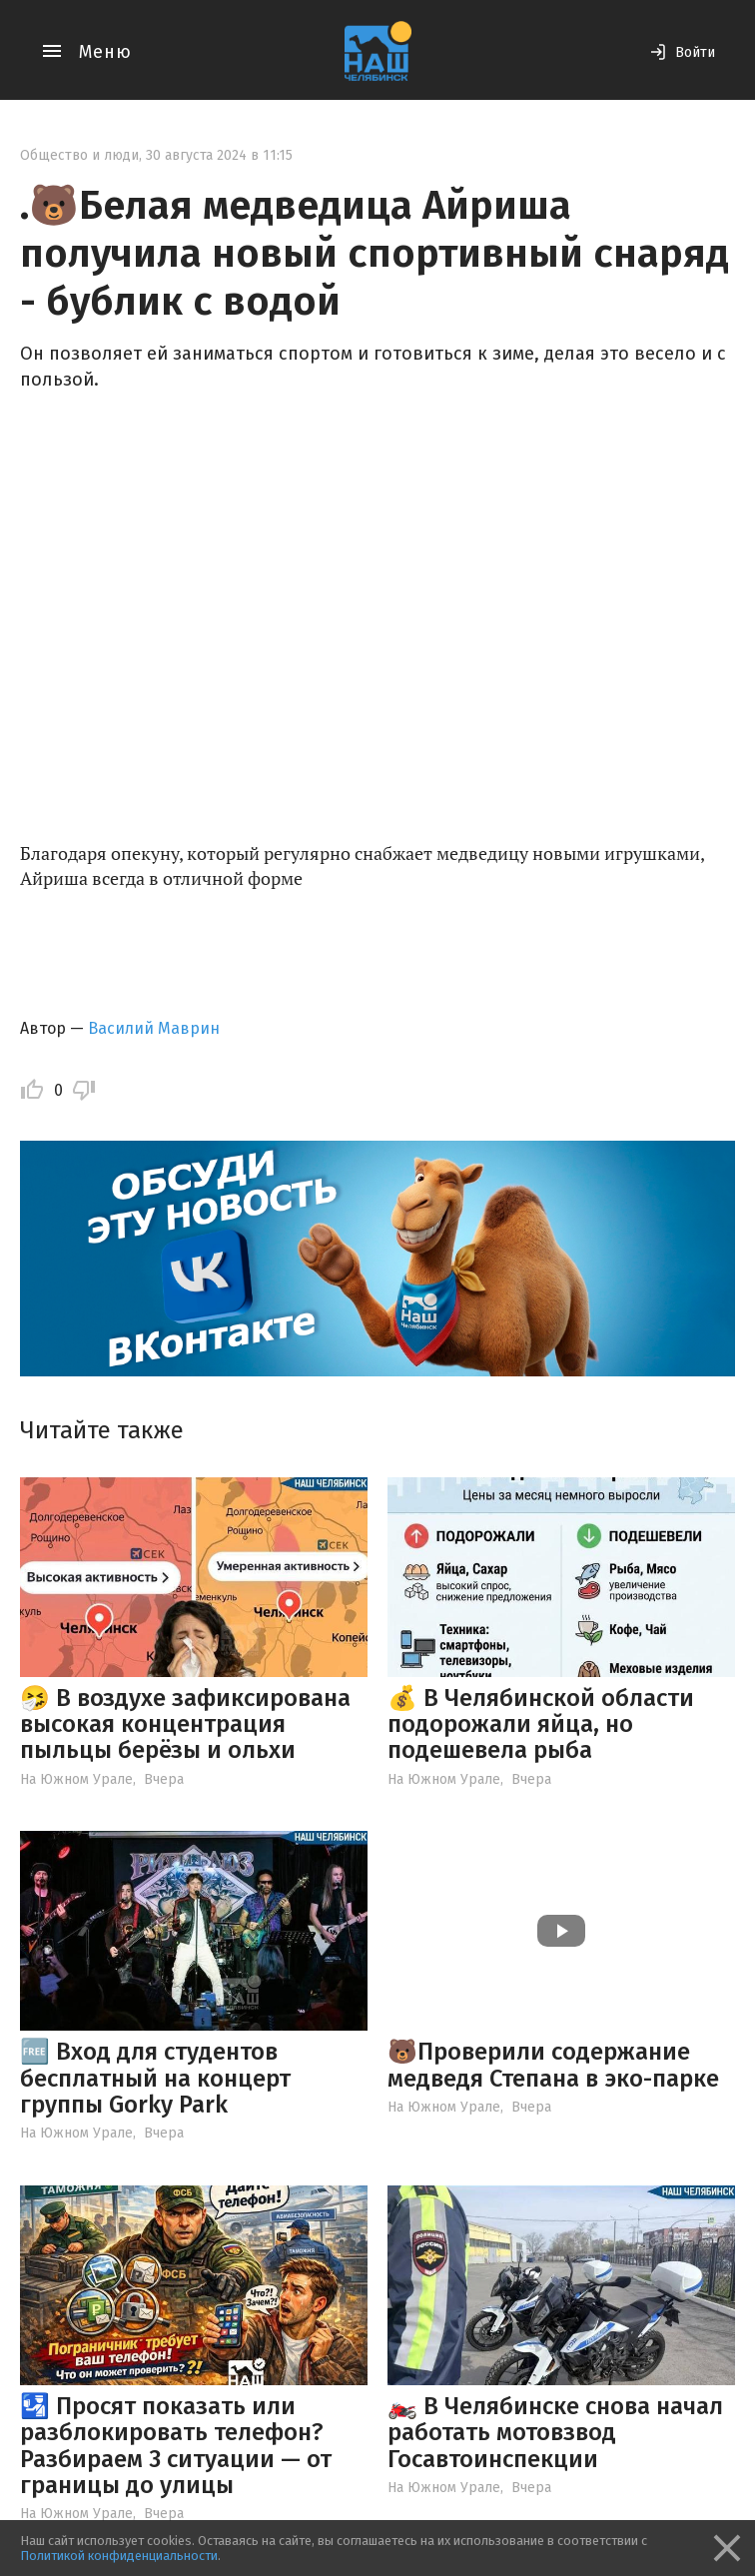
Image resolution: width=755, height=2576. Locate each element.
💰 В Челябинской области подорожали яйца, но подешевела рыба (540, 1724)
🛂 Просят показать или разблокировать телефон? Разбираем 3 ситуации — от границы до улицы (176, 2445)
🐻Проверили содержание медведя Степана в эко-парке (553, 2065)
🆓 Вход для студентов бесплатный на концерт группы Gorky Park (155, 2078)
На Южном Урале (76, 1779)
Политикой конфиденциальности (119, 2555)
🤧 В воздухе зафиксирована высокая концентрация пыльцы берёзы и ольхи (185, 1724)
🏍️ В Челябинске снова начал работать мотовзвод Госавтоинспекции (555, 2432)
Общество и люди (79, 155)
